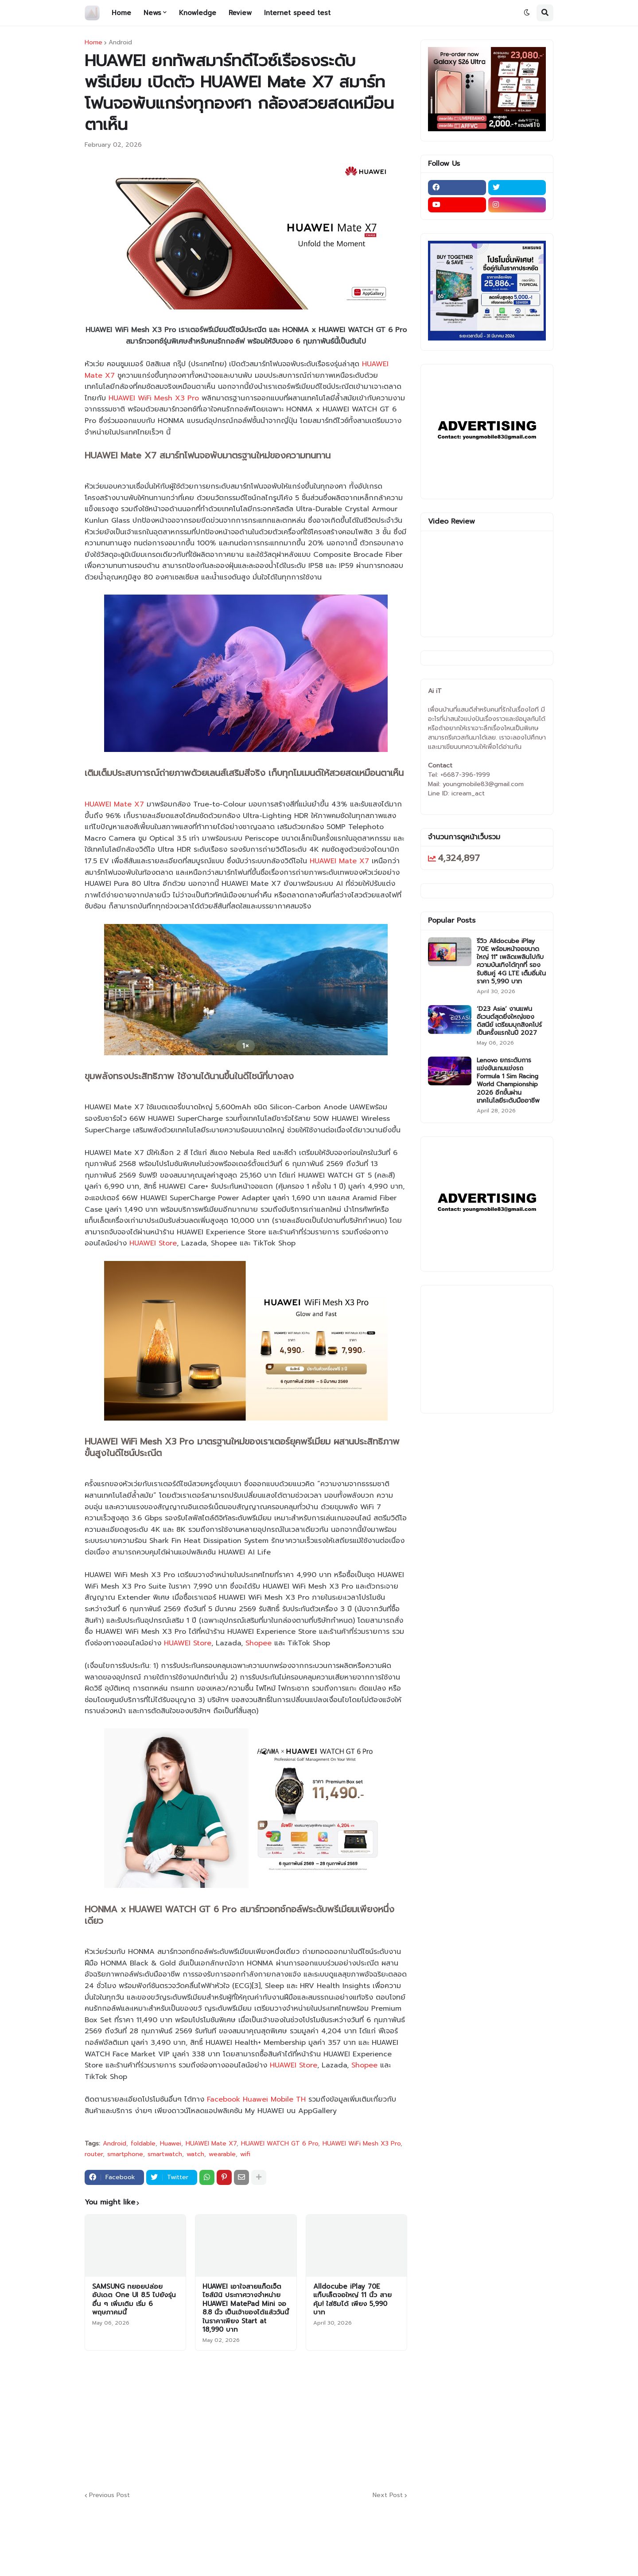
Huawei (170, 2143)
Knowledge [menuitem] (197, 13)
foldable (143, 2143)
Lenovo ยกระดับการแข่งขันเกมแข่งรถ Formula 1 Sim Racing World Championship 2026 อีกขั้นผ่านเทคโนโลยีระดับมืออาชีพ (508, 1081)
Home (93, 42)
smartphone (125, 2154)
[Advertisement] (299, 2419)
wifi (245, 2154)
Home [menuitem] (121, 13)
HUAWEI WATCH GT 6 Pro (279, 2143)
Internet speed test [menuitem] (297, 13)
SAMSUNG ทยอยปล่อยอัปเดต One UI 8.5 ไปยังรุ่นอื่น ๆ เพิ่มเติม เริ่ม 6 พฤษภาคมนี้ (134, 2299)
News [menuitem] (152, 13)
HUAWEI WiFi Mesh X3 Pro (154, 398)
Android (120, 42)
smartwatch (165, 2154)
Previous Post (109, 2495)
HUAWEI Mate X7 (114, 804)
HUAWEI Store (153, 1243)
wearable (222, 2154)
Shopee (258, 1643)
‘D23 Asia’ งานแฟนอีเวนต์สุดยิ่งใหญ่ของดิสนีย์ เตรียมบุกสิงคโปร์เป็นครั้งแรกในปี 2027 (509, 1021)
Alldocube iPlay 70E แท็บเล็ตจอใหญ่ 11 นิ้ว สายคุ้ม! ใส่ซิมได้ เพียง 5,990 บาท (352, 2299)
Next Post (388, 2495)
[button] (527, 12)
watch (195, 2154)
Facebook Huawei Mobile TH (256, 2099)
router (94, 2154)
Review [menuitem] (240, 13)
